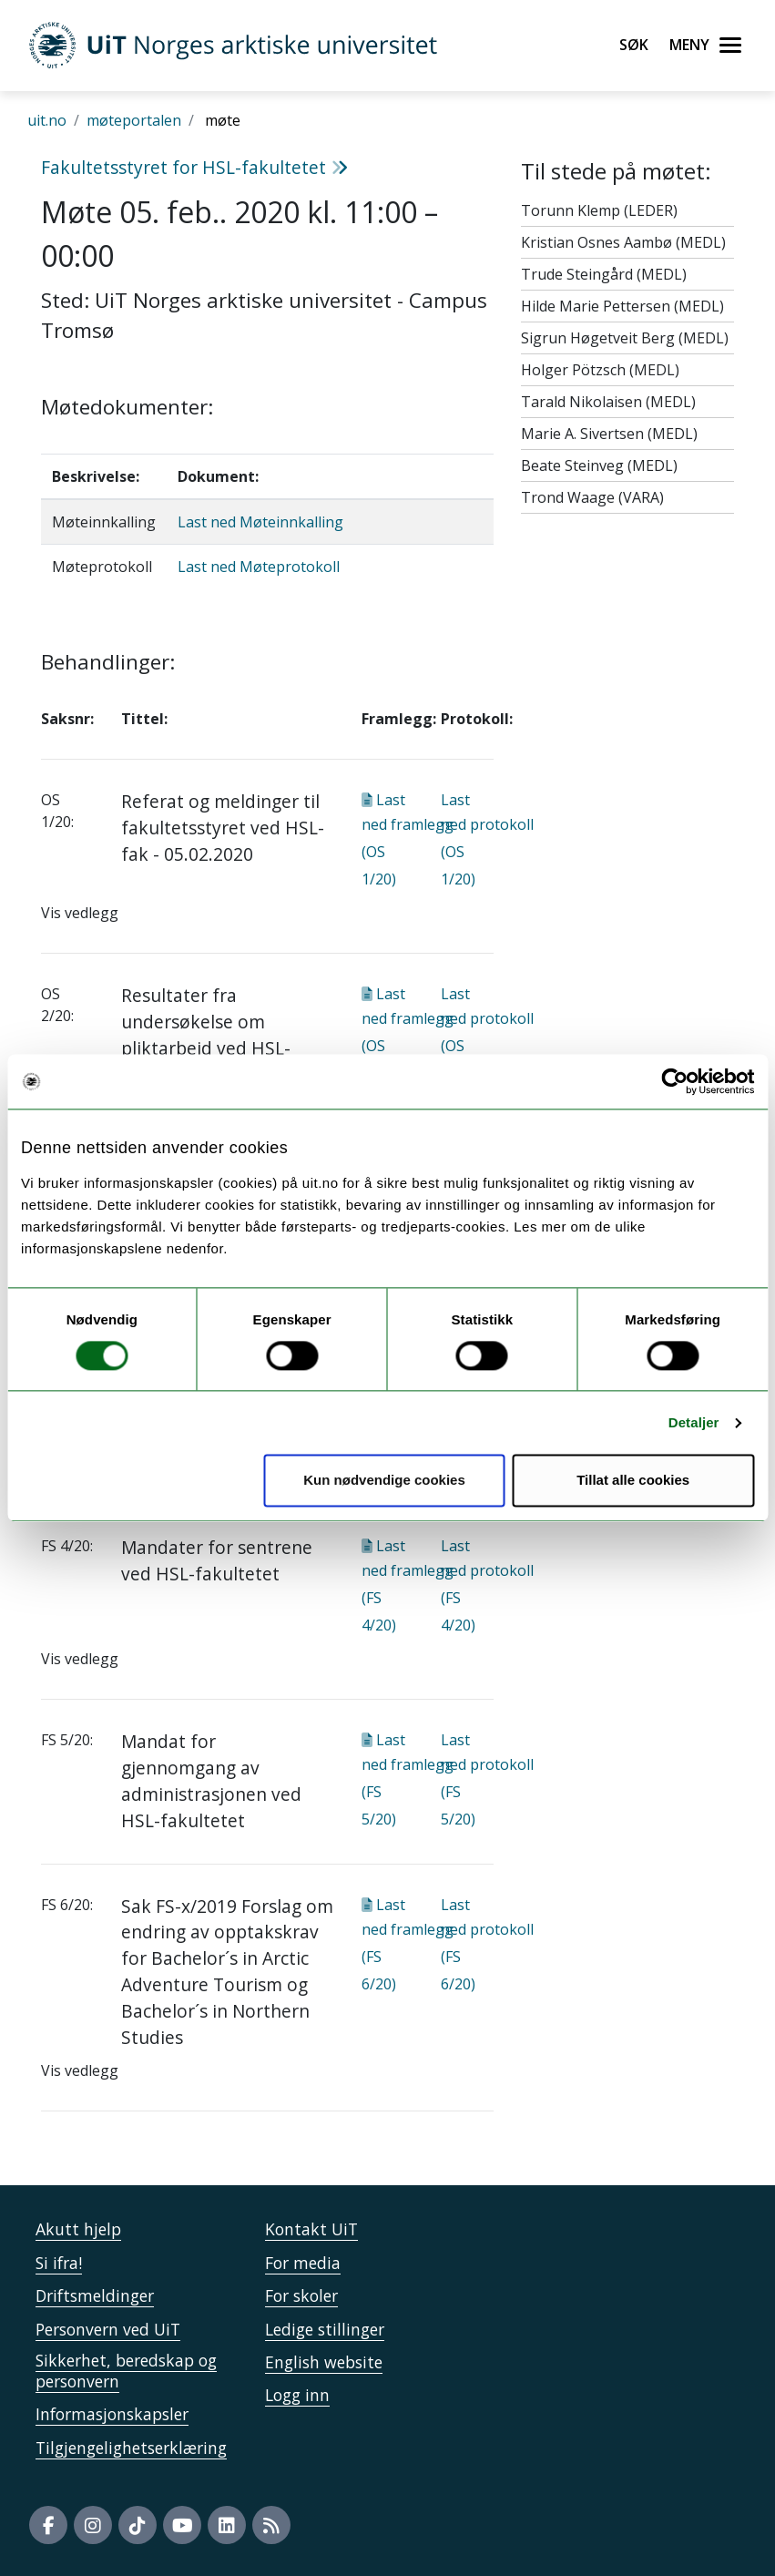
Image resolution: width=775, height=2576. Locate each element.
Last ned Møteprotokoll (259, 567)
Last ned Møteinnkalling (260, 522)
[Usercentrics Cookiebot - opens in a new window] (674, 1081)
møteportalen (134, 120)
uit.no (46, 120)
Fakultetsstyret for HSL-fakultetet (194, 167)
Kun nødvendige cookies (384, 1480)
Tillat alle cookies (632, 1480)
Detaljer (693, 1422)
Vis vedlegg (79, 913)
